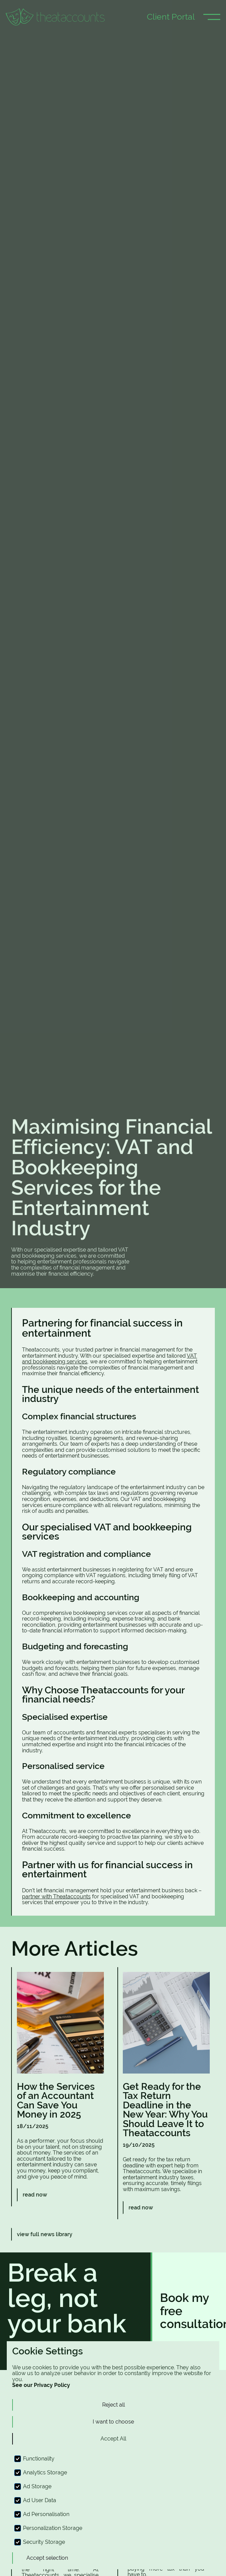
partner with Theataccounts (56, 1896)
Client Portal (171, 17)
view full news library (44, 2234)
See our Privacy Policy (41, 2385)
